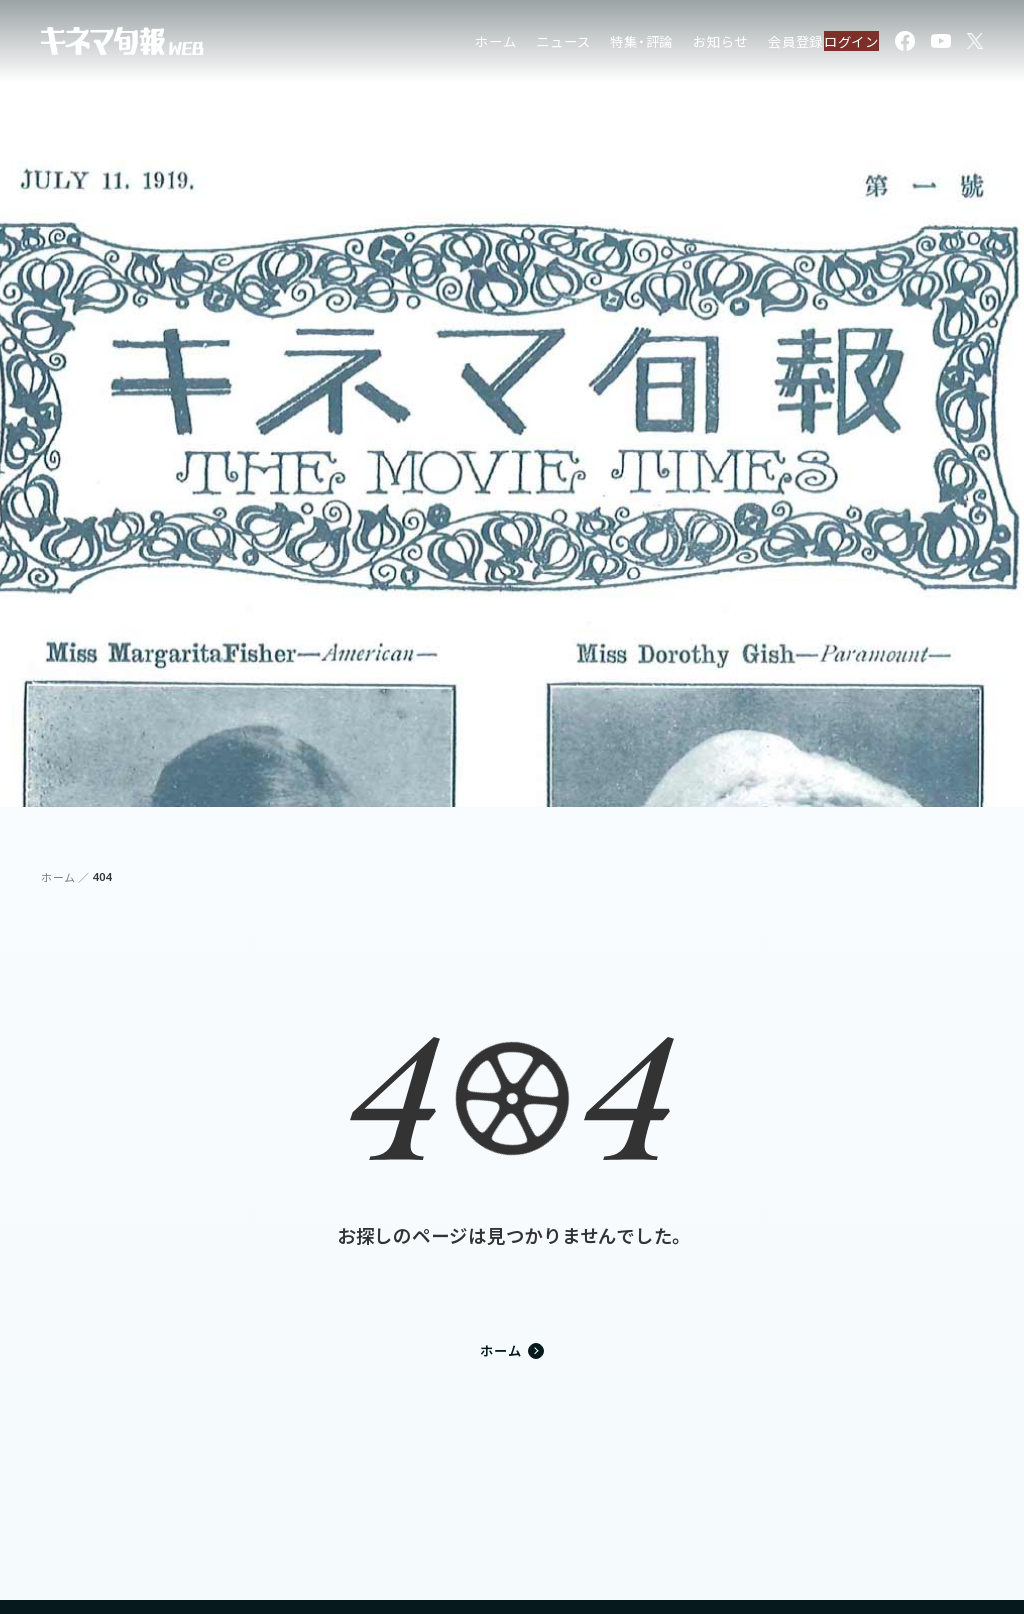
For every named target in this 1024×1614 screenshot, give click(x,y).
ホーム (452, 44)
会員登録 (752, 44)
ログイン (839, 44)
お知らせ (677, 44)
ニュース (520, 44)
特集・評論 (598, 44)
